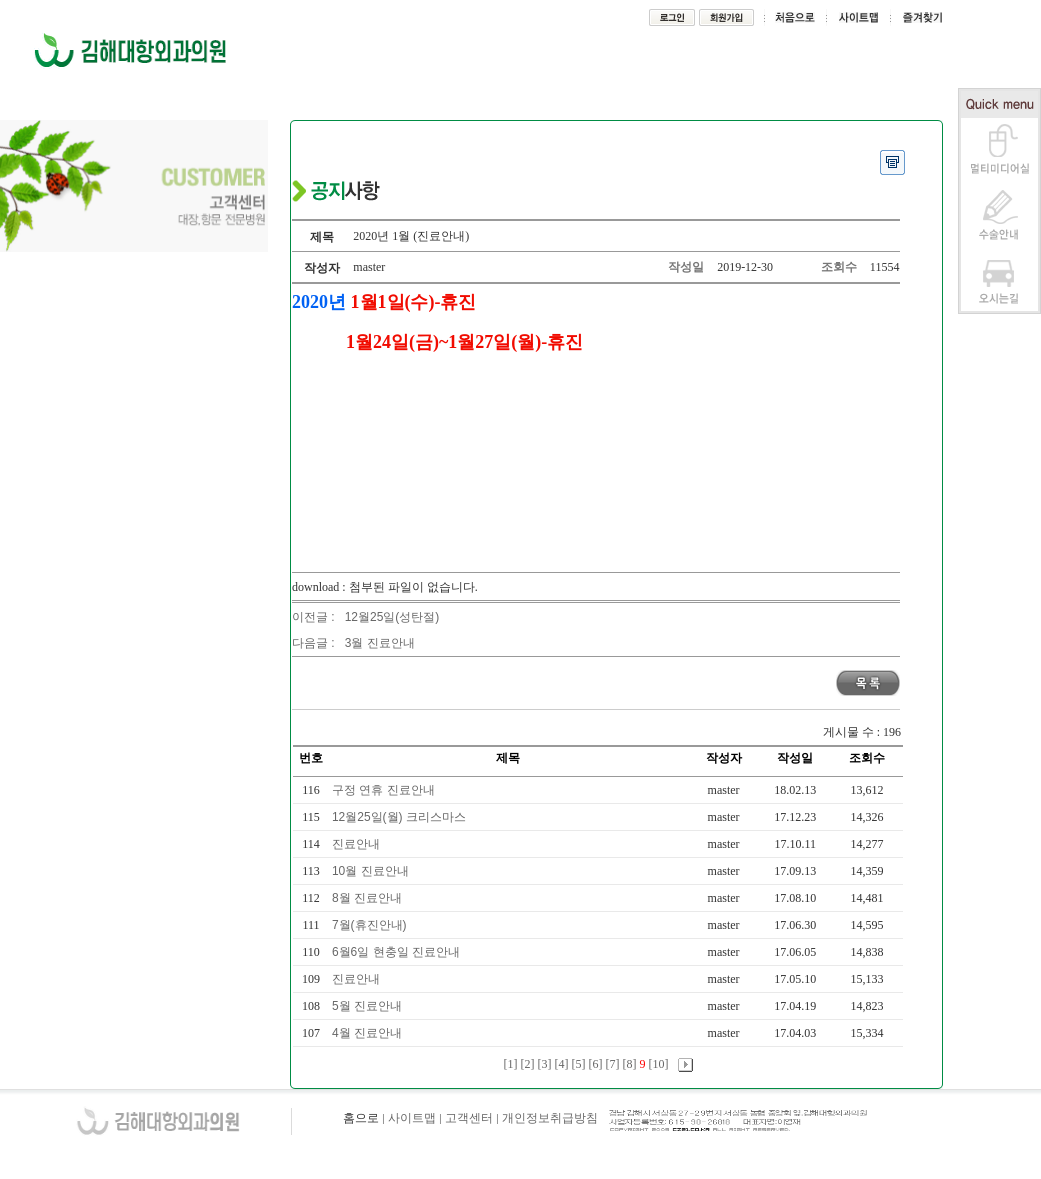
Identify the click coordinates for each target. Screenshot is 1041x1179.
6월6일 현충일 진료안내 (397, 952)
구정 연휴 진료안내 (385, 790)
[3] (545, 1064)
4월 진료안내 (368, 1033)
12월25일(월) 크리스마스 (400, 817)
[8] (630, 1064)
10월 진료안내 (372, 871)
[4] (562, 1064)
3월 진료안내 (380, 643)
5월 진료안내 (368, 1006)
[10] (659, 1064)
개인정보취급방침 (550, 1118)
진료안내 (357, 844)
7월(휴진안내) (371, 925)
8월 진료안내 (368, 898)
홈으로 (361, 1118)
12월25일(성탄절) (392, 617)
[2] (528, 1064)
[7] (613, 1064)
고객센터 (469, 1118)
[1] (511, 1064)
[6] (596, 1064)
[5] (579, 1064)
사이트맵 (412, 1118)
